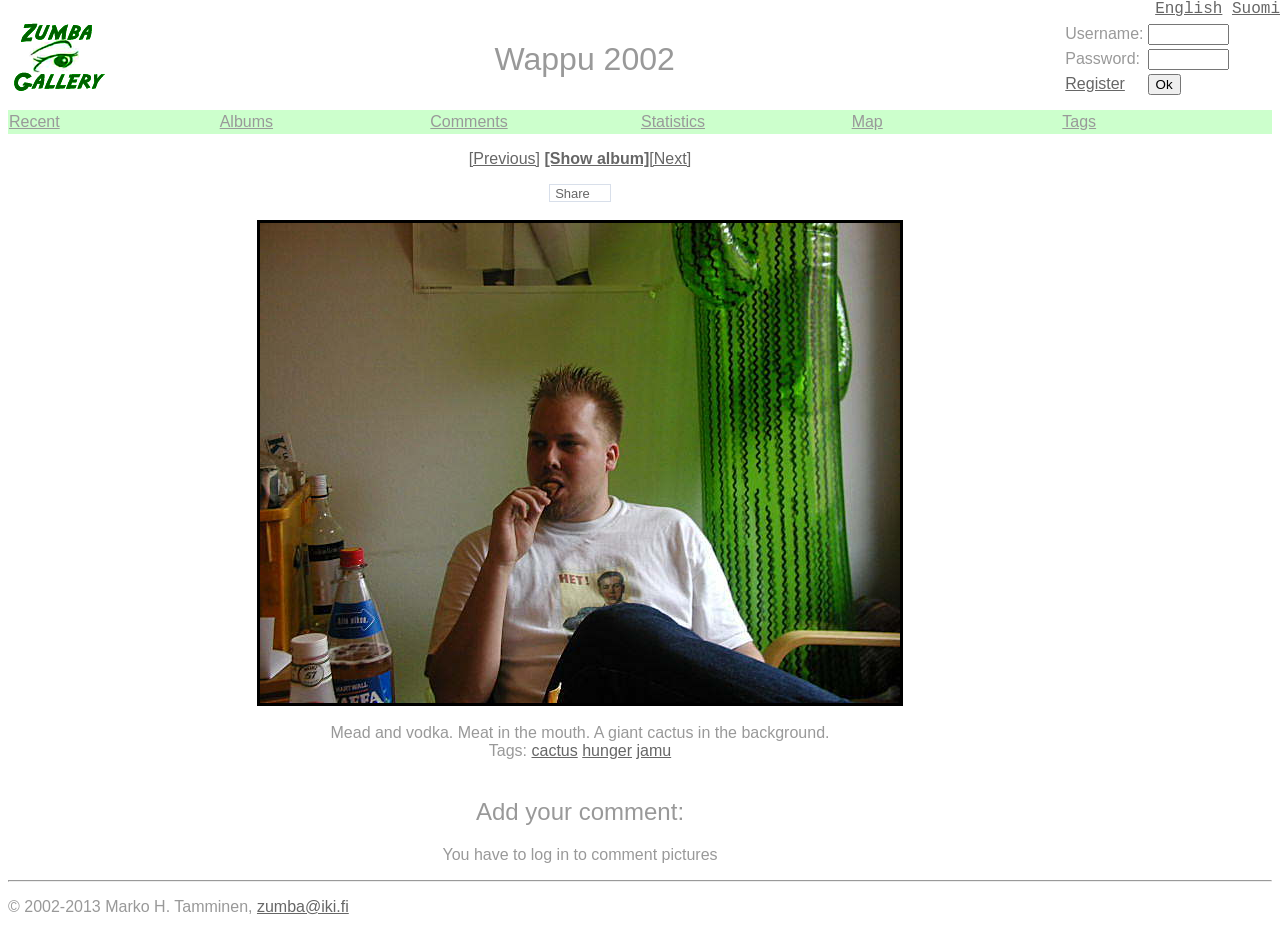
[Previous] (504, 158)
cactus (555, 750)
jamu (653, 750)
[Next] (670, 158)
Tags (1079, 121)
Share (572, 193)
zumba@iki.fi (303, 906)
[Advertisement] (1212, 434)
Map (867, 121)
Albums (246, 121)
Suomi (1256, 9)
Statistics (673, 121)
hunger (607, 750)
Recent (34, 121)
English (1188, 9)
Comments (468, 121)
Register (1095, 83)
